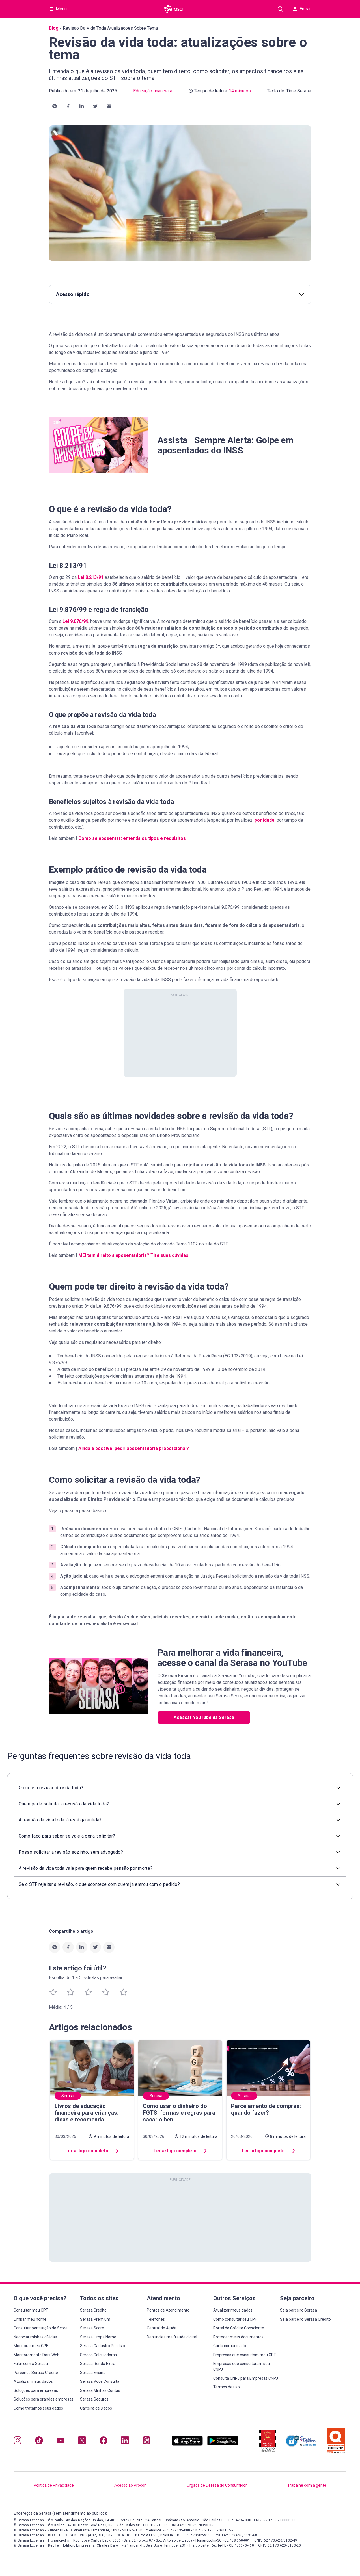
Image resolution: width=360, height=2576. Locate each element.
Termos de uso (226, 2387)
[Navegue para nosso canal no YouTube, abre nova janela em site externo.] (60, 2441)
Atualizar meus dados (33, 2381)
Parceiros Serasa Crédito (36, 2372)
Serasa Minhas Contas (100, 2390)
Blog (54, 28)
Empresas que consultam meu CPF (244, 2355)
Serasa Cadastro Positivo (102, 2346)
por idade (265, 820)
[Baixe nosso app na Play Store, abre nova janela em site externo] (222, 2444)
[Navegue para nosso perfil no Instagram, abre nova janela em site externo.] (17, 2441)
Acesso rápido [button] (180, 294)
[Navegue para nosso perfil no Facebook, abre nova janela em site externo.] (103, 2441)
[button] (54, 106)
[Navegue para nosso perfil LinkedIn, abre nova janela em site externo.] (125, 2441)
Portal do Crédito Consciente (238, 2328)
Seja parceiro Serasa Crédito (305, 2319)
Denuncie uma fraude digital (172, 2337)
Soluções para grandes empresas (44, 2399)
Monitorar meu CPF (31, 2346)
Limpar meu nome (30, 2319)
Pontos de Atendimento (168, 2310)
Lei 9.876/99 (75, 621)
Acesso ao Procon (130, 2485)
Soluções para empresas (36, 2390)
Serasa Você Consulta (99, 2381)
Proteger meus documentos (238, 2337)
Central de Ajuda (161, 2328)
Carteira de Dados (96, 2408)
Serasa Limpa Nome (98, 2337)
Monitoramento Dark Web (36, 2355)
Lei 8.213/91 (91, 577)
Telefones (156, 2319)
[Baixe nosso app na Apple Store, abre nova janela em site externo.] (187, 2444)
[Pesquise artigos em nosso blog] (280, 9)
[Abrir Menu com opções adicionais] (58, 9)
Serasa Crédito (93, 2310)
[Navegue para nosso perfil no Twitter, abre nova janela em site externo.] (82, 2441)
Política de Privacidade (54, 2485)
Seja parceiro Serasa (298, 2310)
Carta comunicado (229, 2346)
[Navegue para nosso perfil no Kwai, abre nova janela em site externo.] (146, 2441)
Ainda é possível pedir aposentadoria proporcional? (133, 1448)
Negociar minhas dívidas (35, 2337)
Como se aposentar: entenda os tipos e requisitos (132, 838)
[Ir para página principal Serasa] (174, 9)
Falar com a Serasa (31, 2363)
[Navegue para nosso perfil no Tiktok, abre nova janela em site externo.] (39, 2441)
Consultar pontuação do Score (41, 2328)
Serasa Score (92, 2328)
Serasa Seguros (94, 2399)
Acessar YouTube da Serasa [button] (204, 1717)
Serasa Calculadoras (98, 2355)
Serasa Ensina (92, 2372)
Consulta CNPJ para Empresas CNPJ (245, 2378)
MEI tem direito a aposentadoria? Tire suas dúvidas (133, 1255)
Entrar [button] (302, 9)
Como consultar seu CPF (235, 2319)
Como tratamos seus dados (38, 2408)
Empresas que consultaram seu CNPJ (241, 2366)
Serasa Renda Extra (97, 2363)
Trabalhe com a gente (306, 2485)
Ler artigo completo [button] (91, 2150)
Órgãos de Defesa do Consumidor (217, 2485)
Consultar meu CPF (31, 2310)
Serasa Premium (95, 2319)
